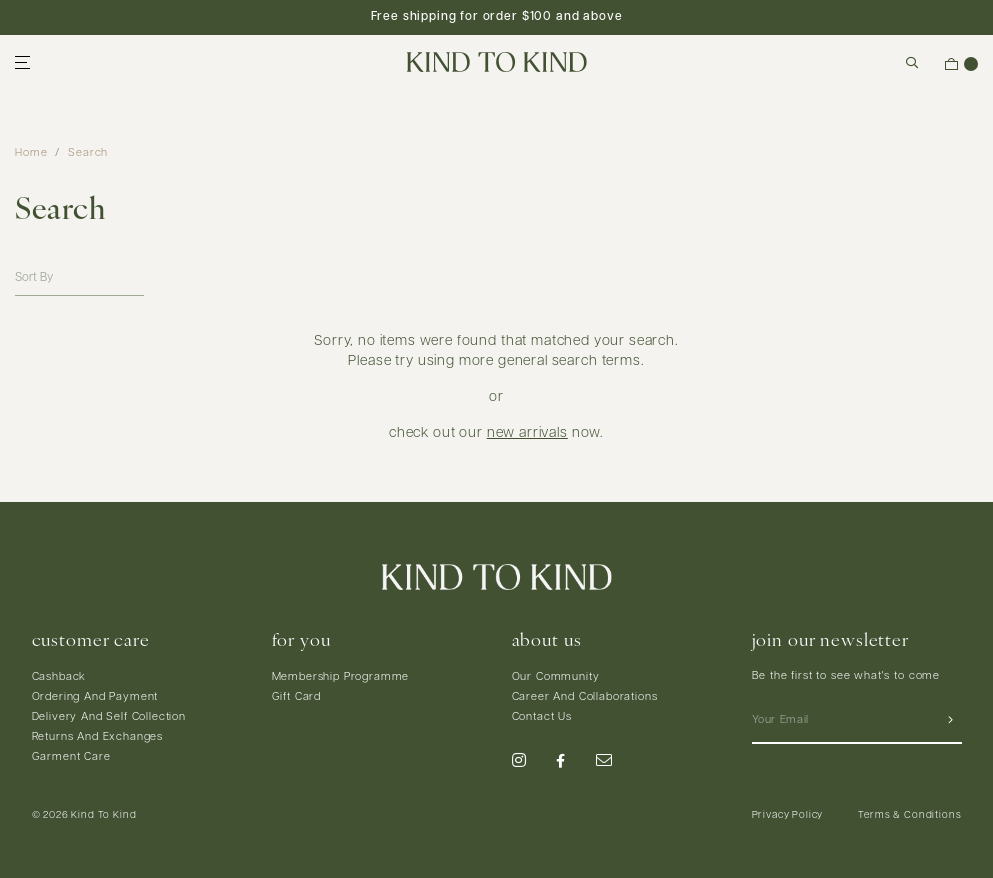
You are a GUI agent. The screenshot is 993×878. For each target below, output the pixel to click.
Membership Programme (341, 677)
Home (31, 153)
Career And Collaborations (585, 697)
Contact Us (542, 717)
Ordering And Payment (95, 697)
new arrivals (527, 433)
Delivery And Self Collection (109, 717)
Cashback (59, 677)
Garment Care (71, 757)
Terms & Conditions (909, 815)
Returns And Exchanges (98, 737)
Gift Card (297, 697)
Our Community (556, 677)
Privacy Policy (788, 815)
